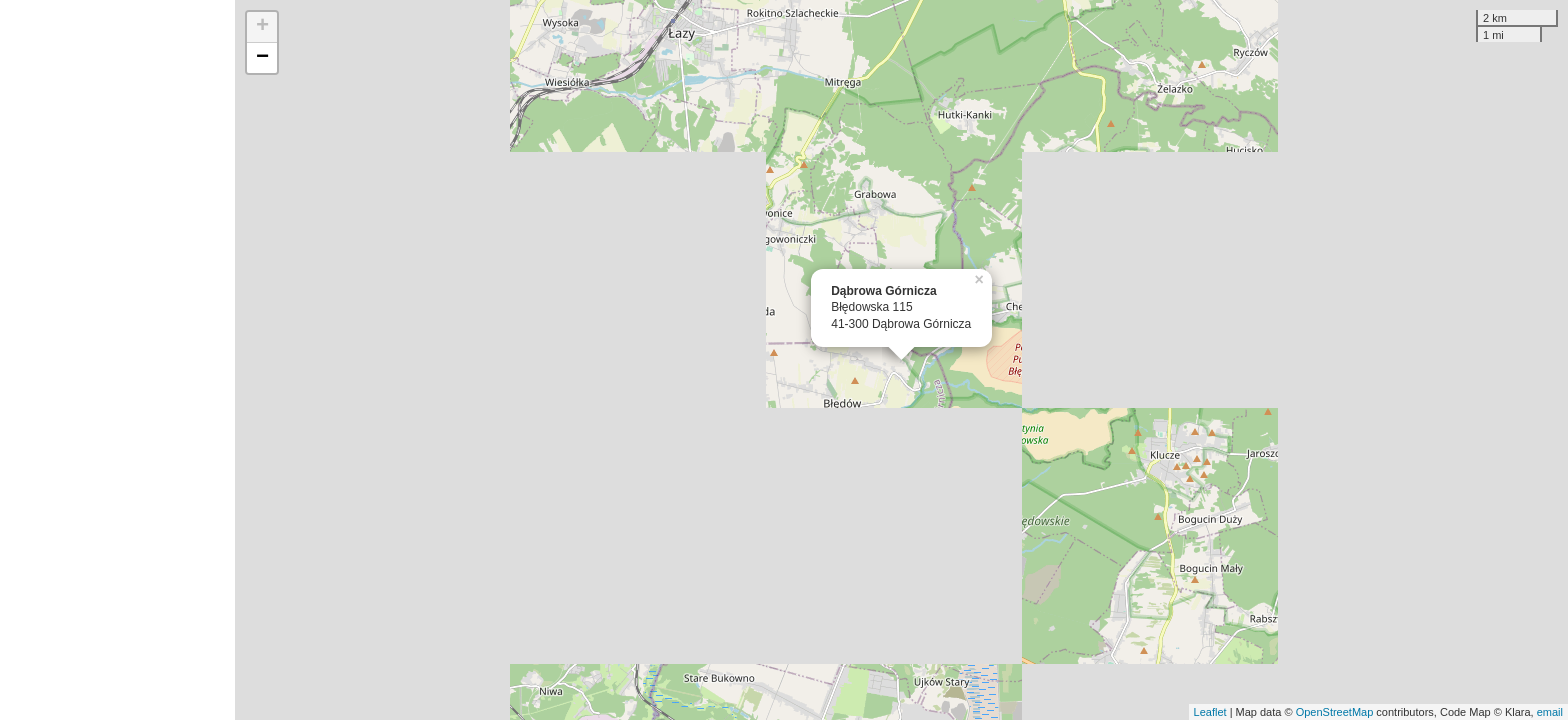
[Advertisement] (117, 360)
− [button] (262, 58)
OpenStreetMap (1335, 712)
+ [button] (262, 27)
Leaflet (1210, 712)
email (1550, 712)
